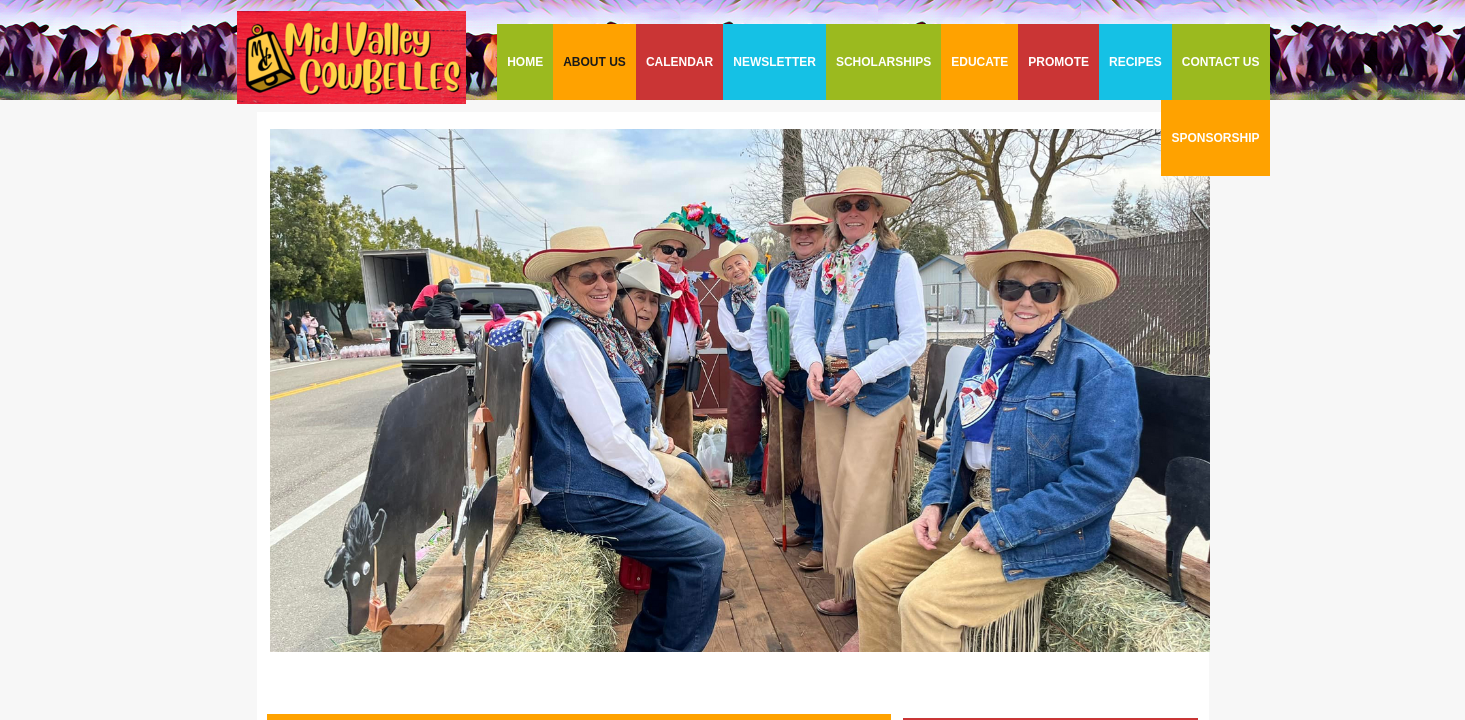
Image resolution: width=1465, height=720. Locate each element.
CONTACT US (1221, 62)
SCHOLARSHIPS (883, 62)
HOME (525, 62)
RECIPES (1135, 62)
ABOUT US (594, 62)
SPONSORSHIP (1215, 138)
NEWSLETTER (774, 62)
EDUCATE (979, 62)
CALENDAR (679, 62)
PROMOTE (1058, 62)
